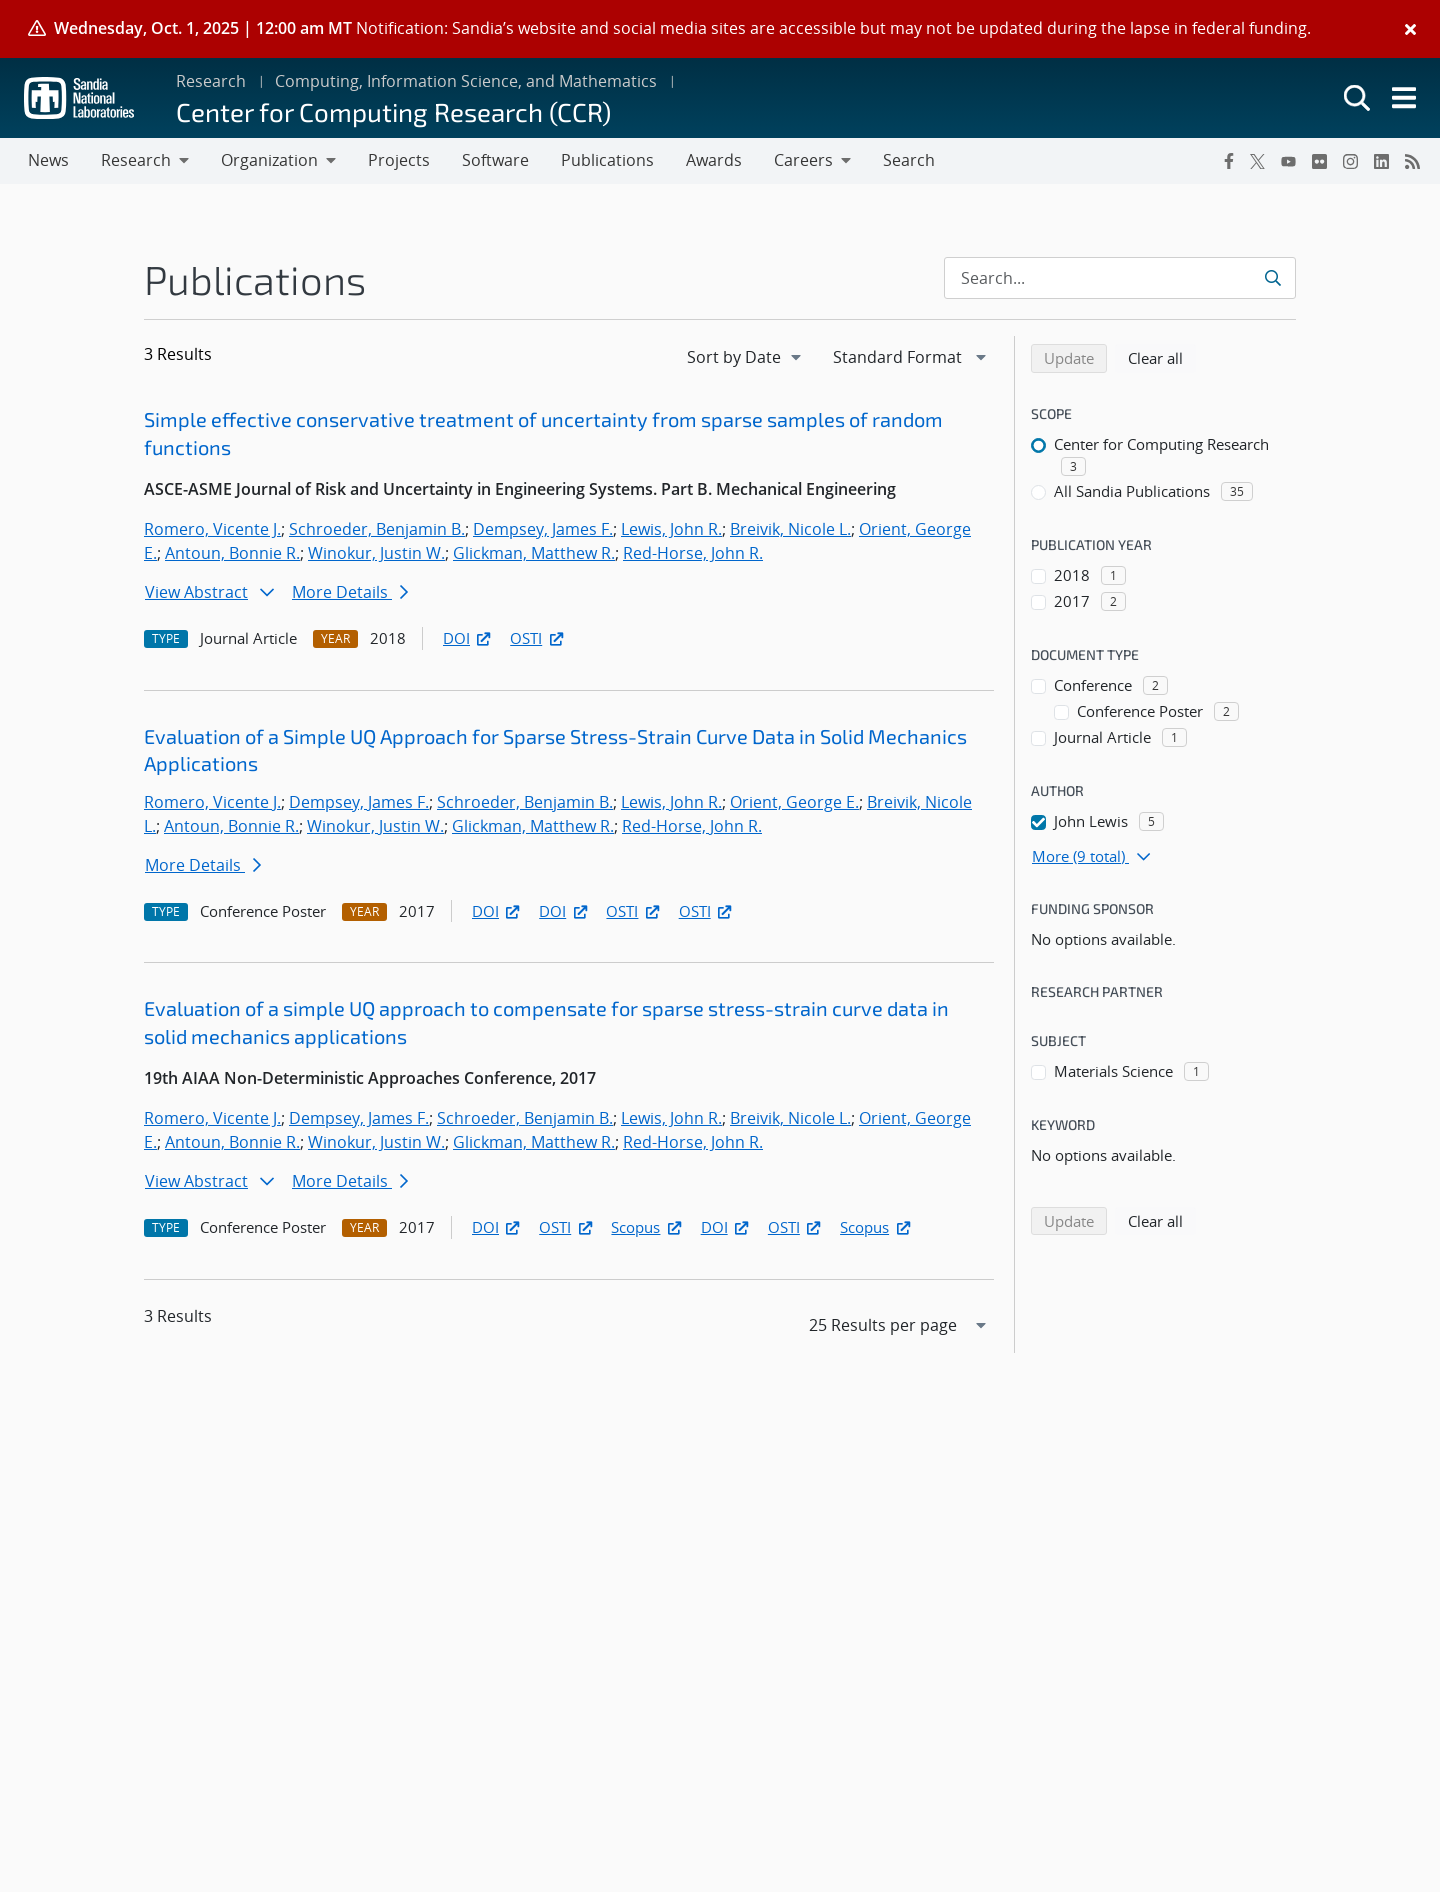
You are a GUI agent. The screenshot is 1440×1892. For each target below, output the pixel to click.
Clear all (1162, 357)
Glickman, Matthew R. (534, 553)
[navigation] (746, 357)
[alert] (720, 29)
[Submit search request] (1274, 278)
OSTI (538, 638)
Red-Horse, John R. (693, 553)
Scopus (647, 1227)
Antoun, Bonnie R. (232, 553)
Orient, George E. (794, 802)
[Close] (1410, 29)
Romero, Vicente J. (212, 529)
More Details (350, 592)
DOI (468, 638)
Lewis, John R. (671, 529)
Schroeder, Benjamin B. (377, 529)
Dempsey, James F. (543, 529)
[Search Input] (1120, 278)
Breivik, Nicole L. (790, 529)
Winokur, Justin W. (376, 553)
